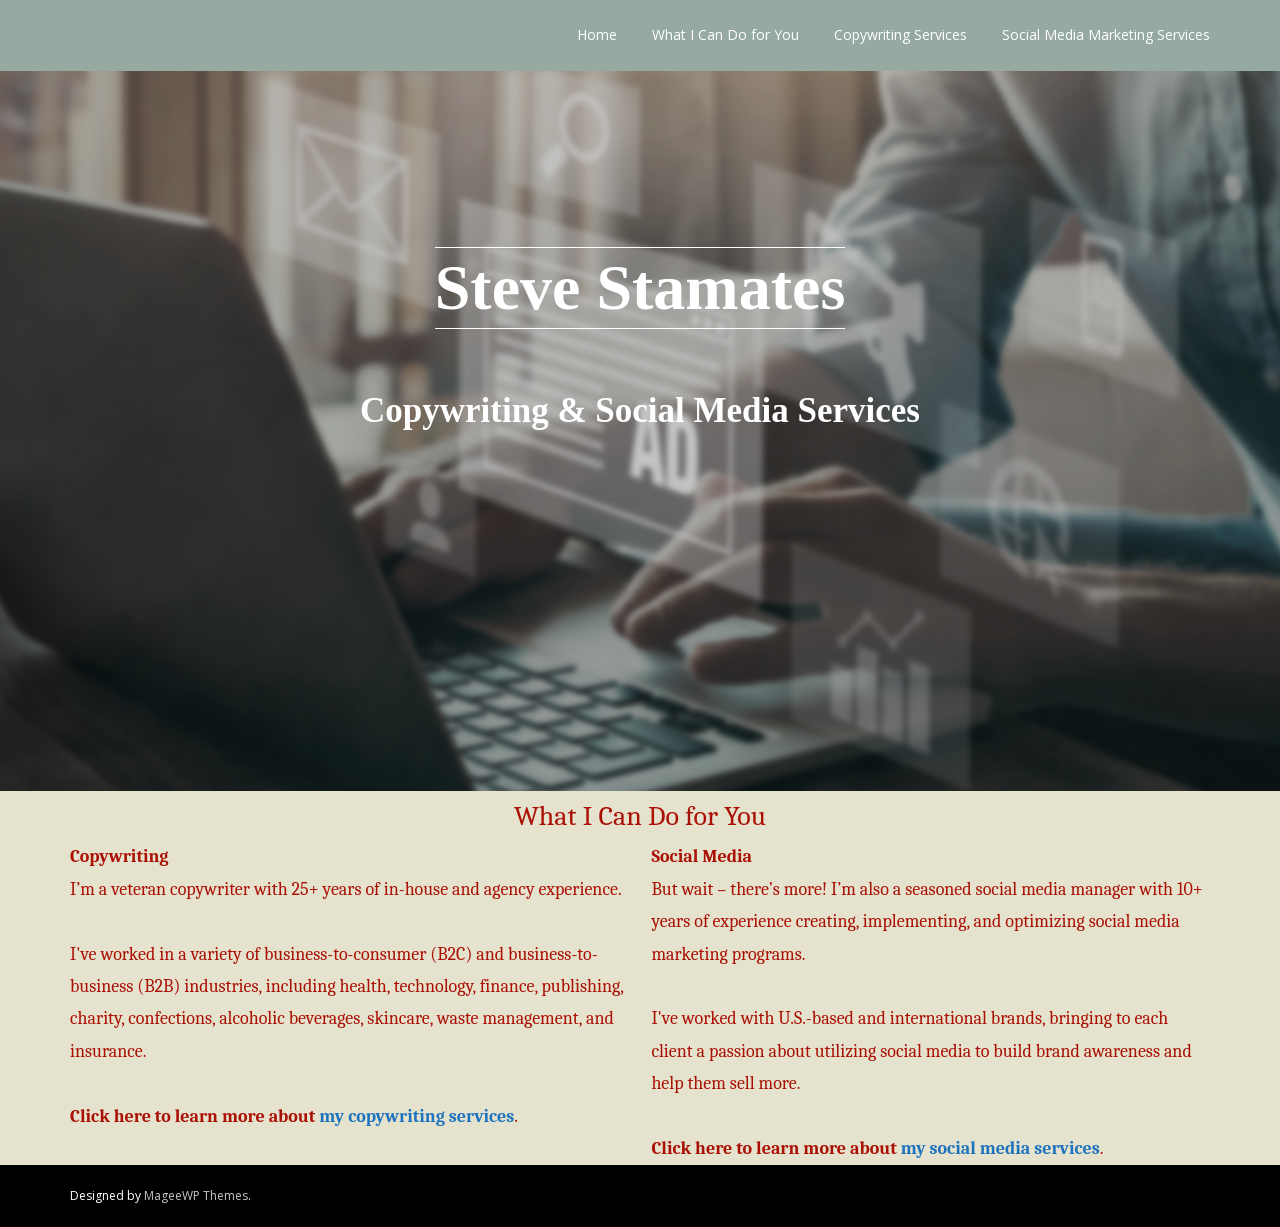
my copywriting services (416, 1116)
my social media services (1000, 1148)
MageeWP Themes (196, 1195)
